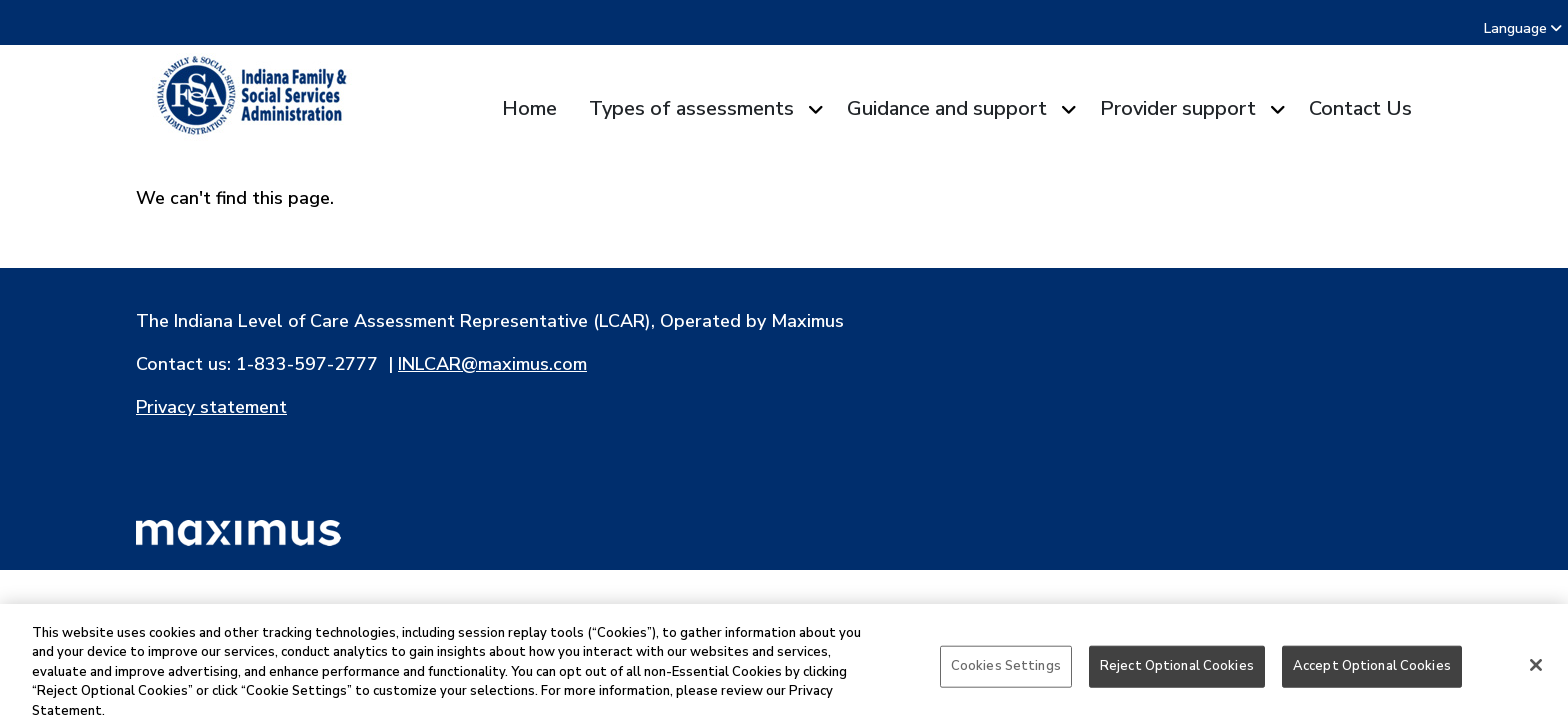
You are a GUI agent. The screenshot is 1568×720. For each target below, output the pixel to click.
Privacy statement (211, 407)
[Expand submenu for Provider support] (1274, 109)
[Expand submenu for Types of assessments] (812, 109)
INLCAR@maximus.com (492, 364)
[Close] (1536, 674)
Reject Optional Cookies (1177, 675)
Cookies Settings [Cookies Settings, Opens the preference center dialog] (1006, 675)
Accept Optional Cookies (1372, 675)
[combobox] (1556, 28)
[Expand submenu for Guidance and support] (1065, 109)
